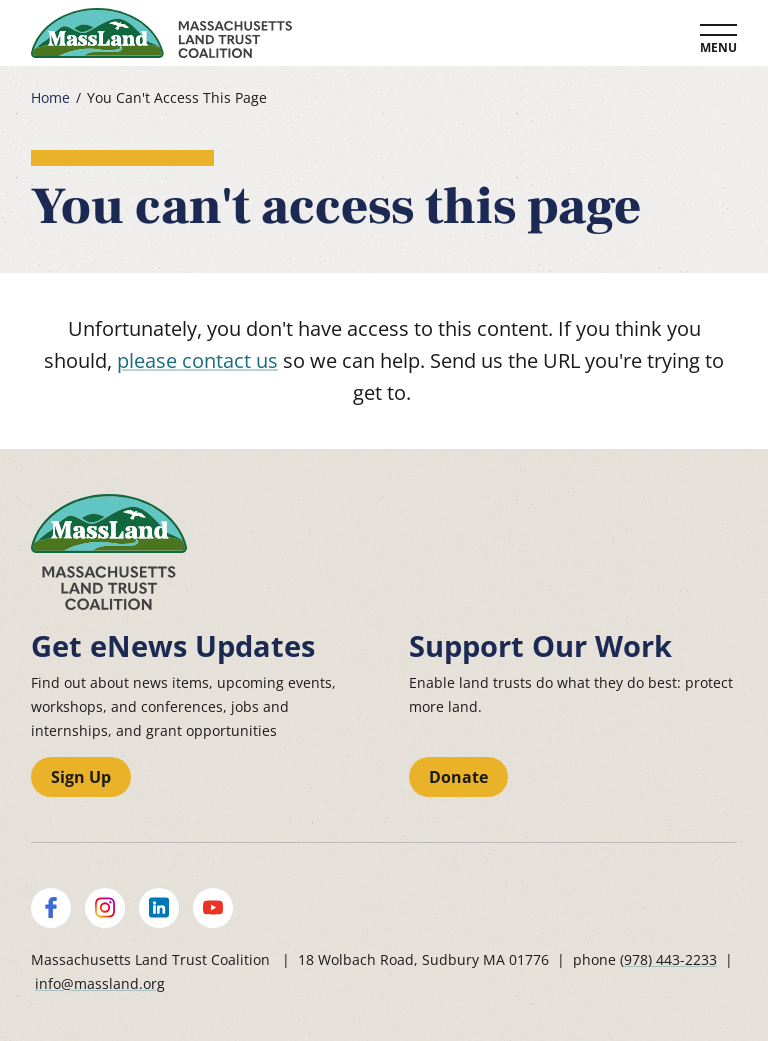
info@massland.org (100, 983)
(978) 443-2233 (668, 959)
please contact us (197, 360)
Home (50, 98)
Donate (458, 777)
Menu (718, 47)
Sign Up (81, 777)
